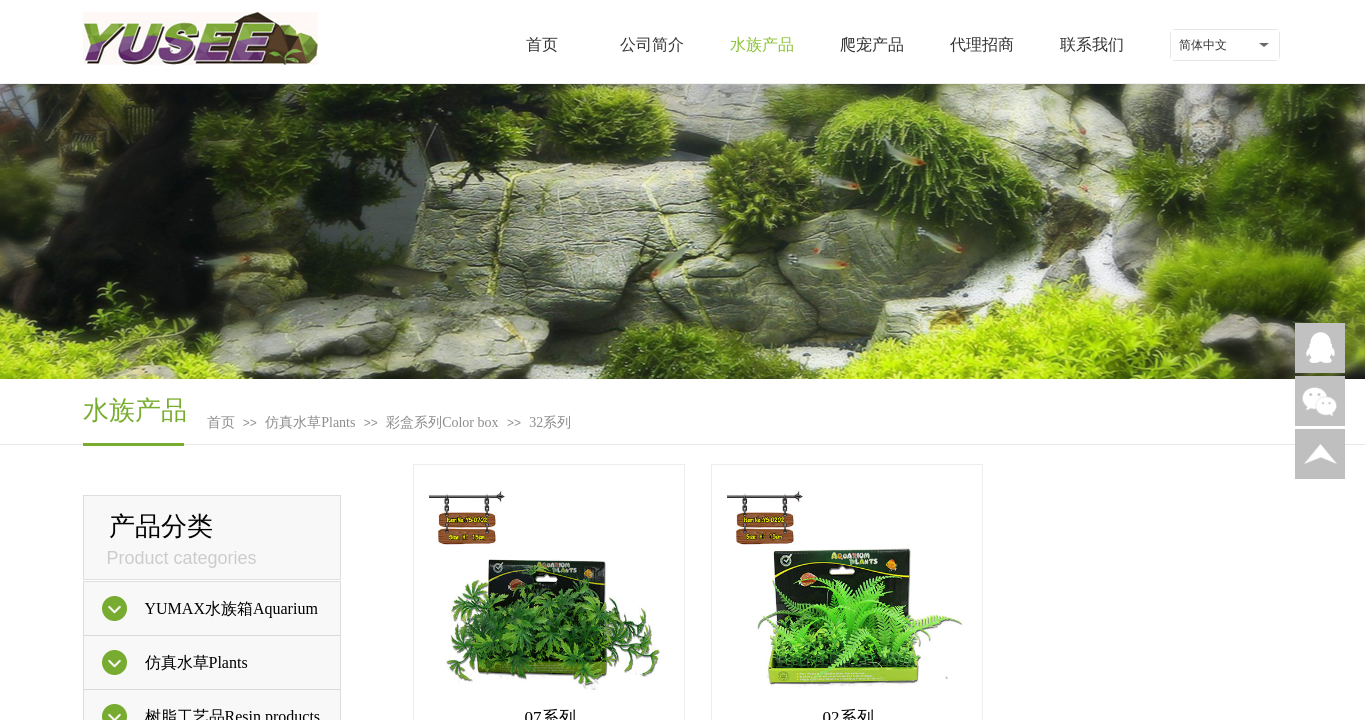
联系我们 (1092, 44)
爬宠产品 (872, 44)
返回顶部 (1320, 454)
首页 (542, 44)
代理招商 (982, 44)
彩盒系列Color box (442, 422)
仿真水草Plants (310, 422)
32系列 (550, 422)
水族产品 (762, 44)
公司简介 (652, 44)
